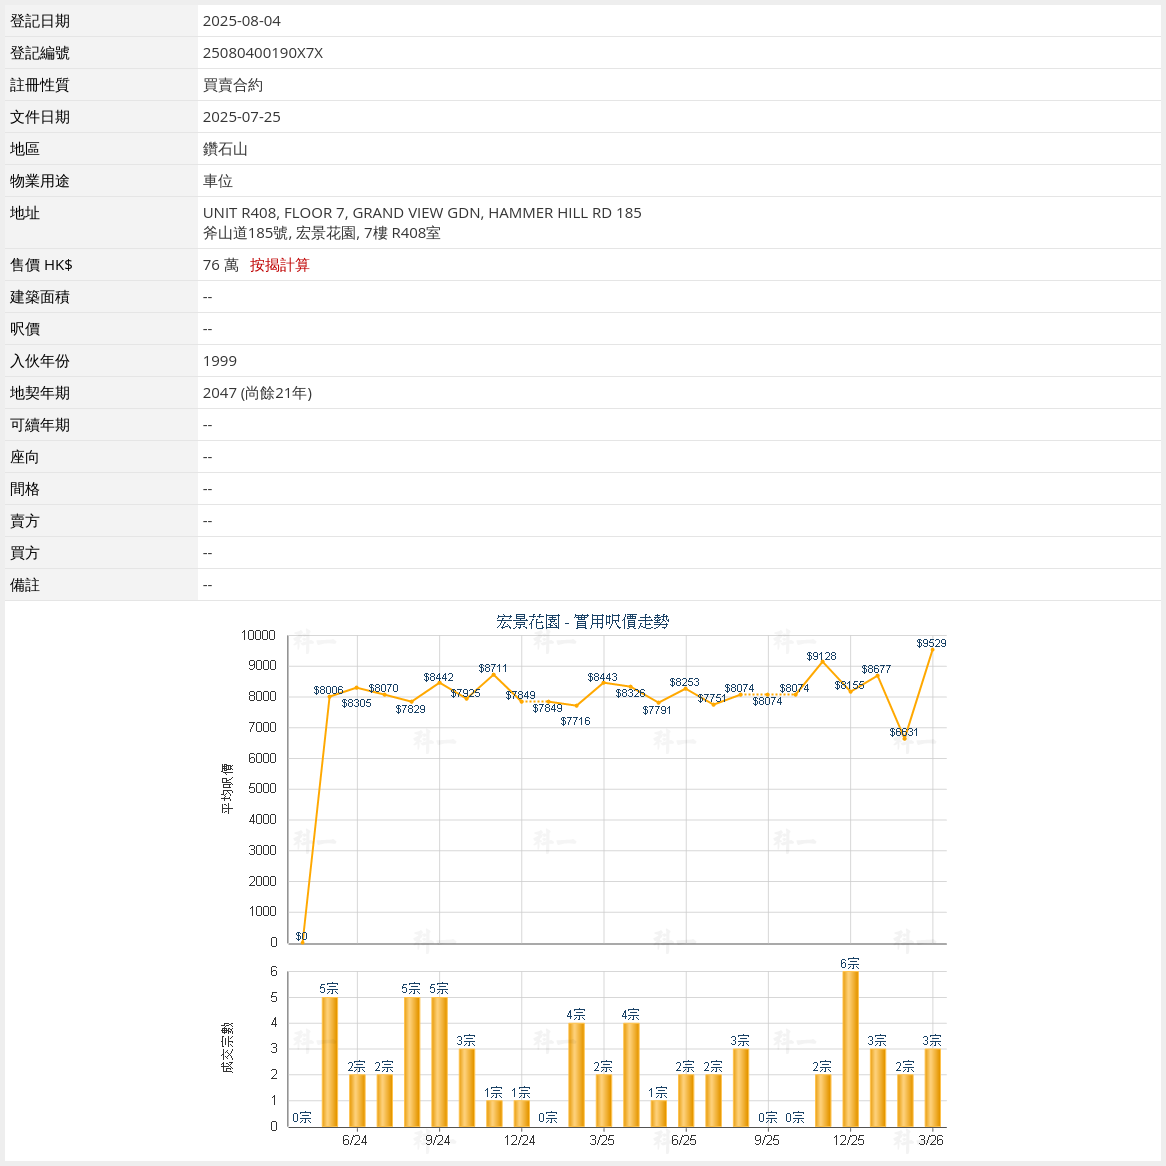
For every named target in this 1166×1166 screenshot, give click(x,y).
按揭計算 (280, 264)
